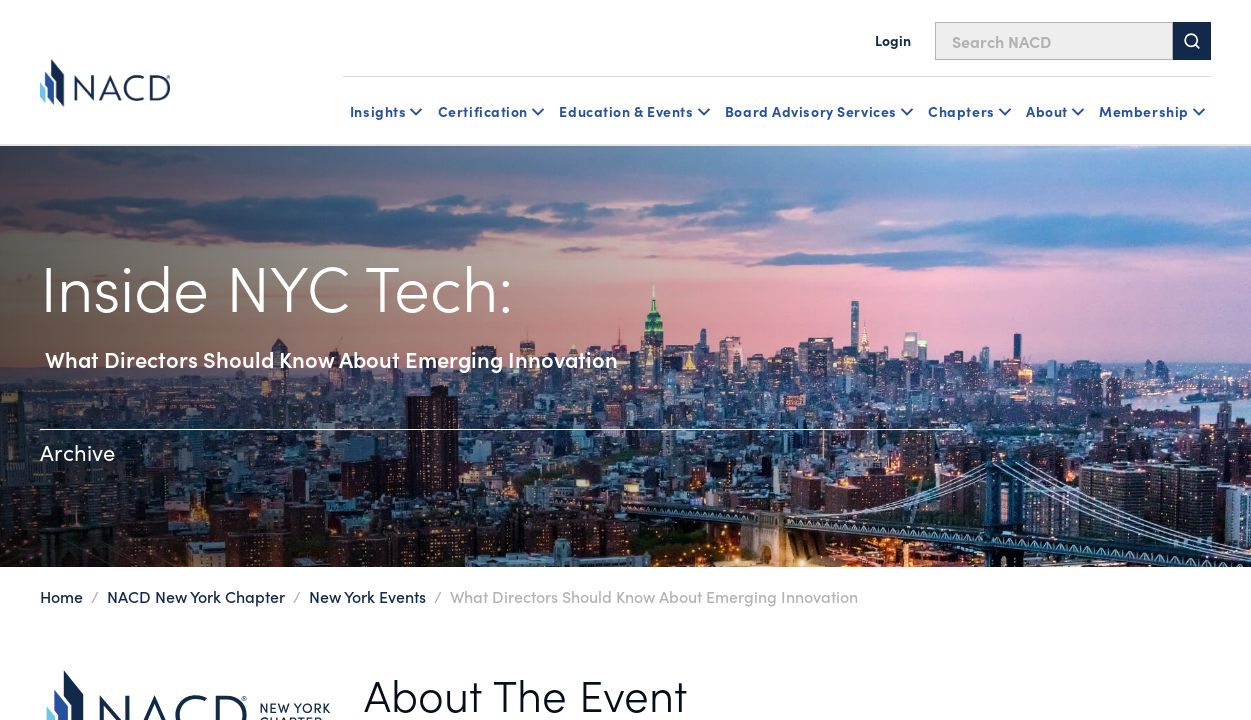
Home (61, 596)
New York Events (367, 596)
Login (893, 40)
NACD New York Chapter (198, 596)
